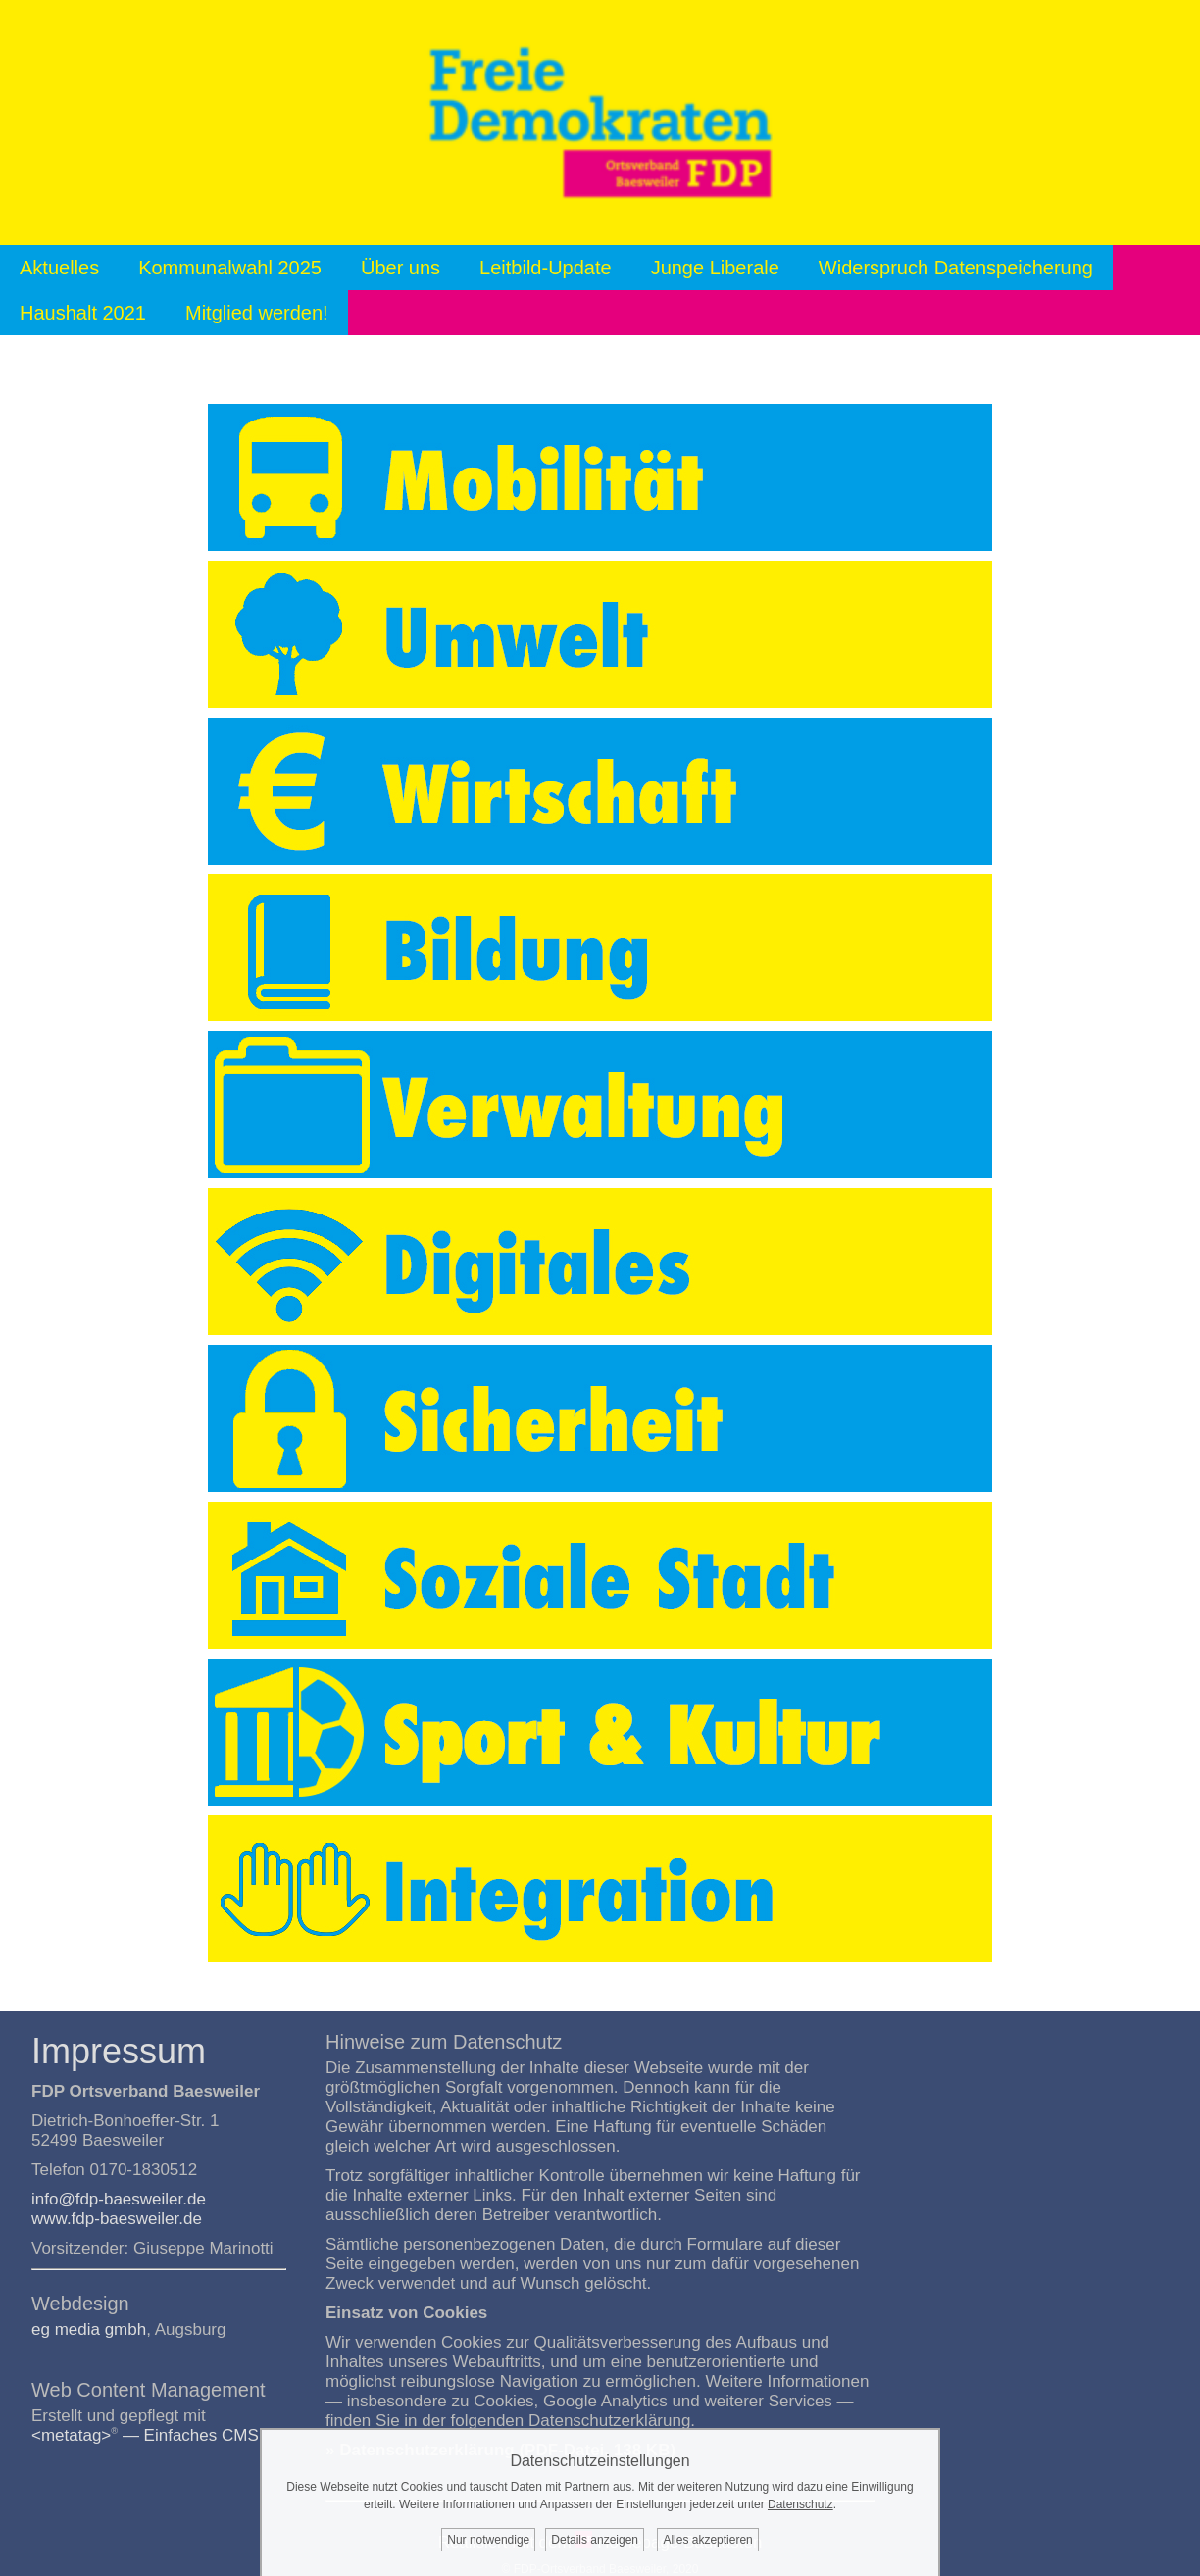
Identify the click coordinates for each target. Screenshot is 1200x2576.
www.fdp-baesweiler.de (116, 2218)
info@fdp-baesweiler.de (118, 2199)
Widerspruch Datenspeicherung (956, 267)
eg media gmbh (88, 2329)
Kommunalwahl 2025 (230, 267)
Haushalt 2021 (83, 312)
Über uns (400, 267)
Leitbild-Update (545, 267)
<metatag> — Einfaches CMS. (147, 2435)
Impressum (118, 2051)
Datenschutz (800, 2504)
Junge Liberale (715, 267)
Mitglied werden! (256, 312)
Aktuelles (59, 267)
